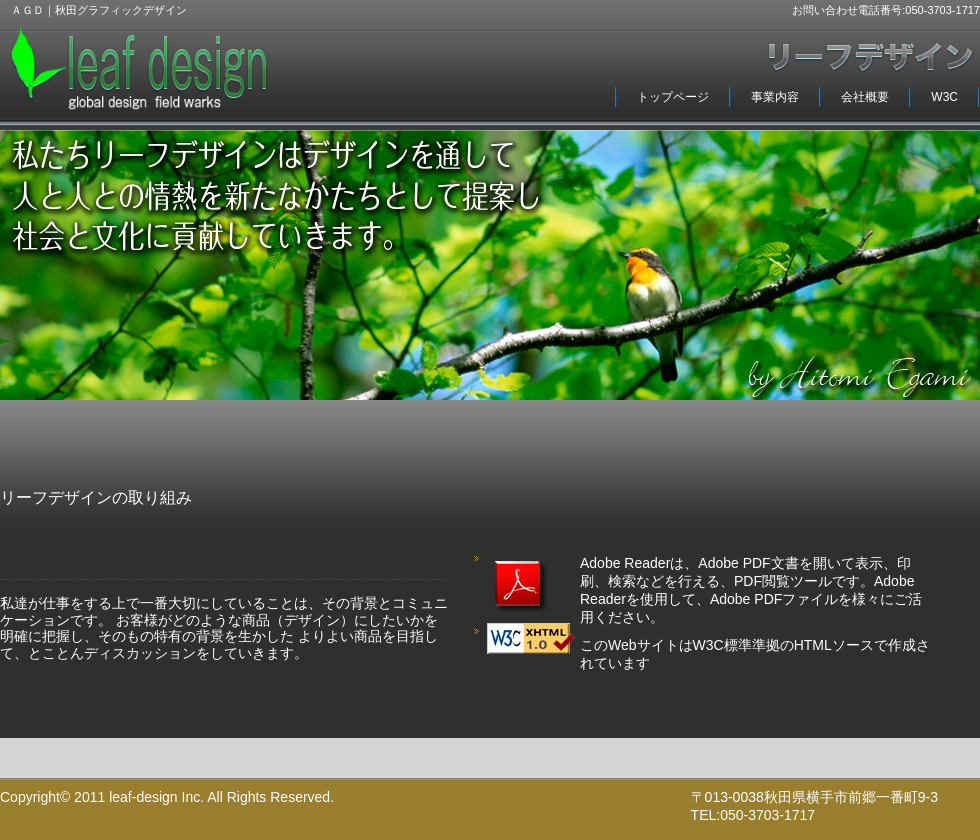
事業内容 (775, 97)
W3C (944, 97)
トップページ (673, 97)
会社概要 (865, 97)
